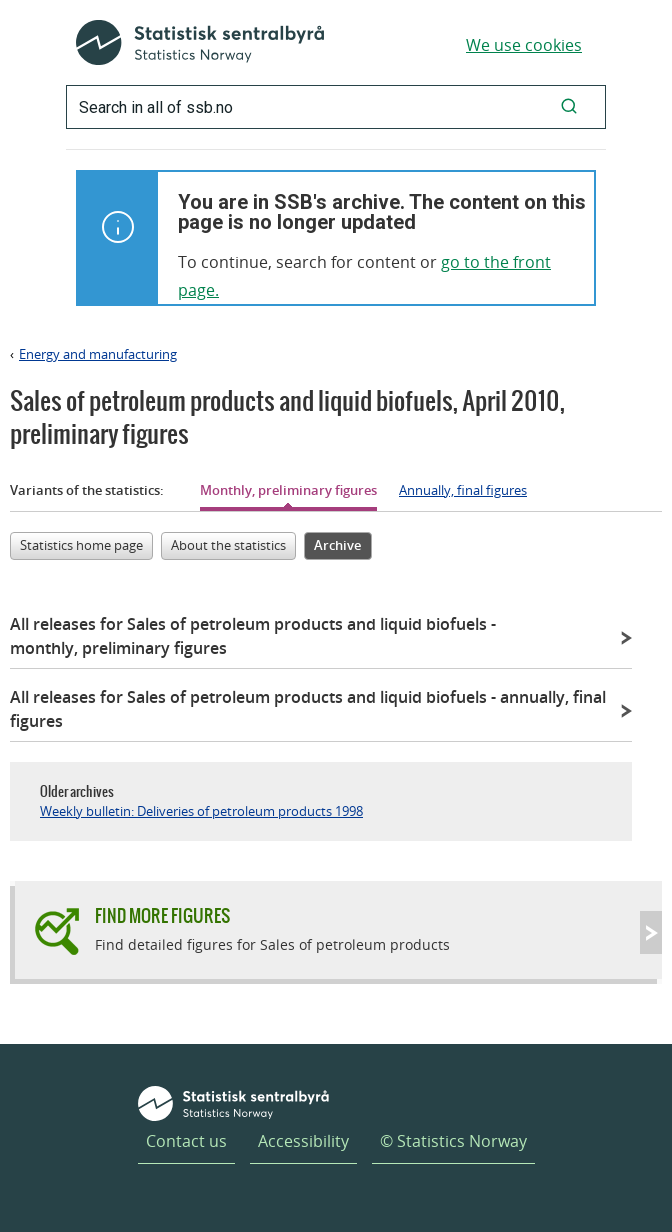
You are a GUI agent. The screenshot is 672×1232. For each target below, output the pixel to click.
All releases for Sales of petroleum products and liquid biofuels (253, 636)
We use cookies (524, 45)
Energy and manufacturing (98, 354)
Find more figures (162, 915)
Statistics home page (81, 545)
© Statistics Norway (453, 1141)
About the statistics (228, 545)
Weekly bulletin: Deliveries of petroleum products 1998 (201, 811)
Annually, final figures (463, 490)
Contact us (186, 1141)
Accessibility (303, 1141)
